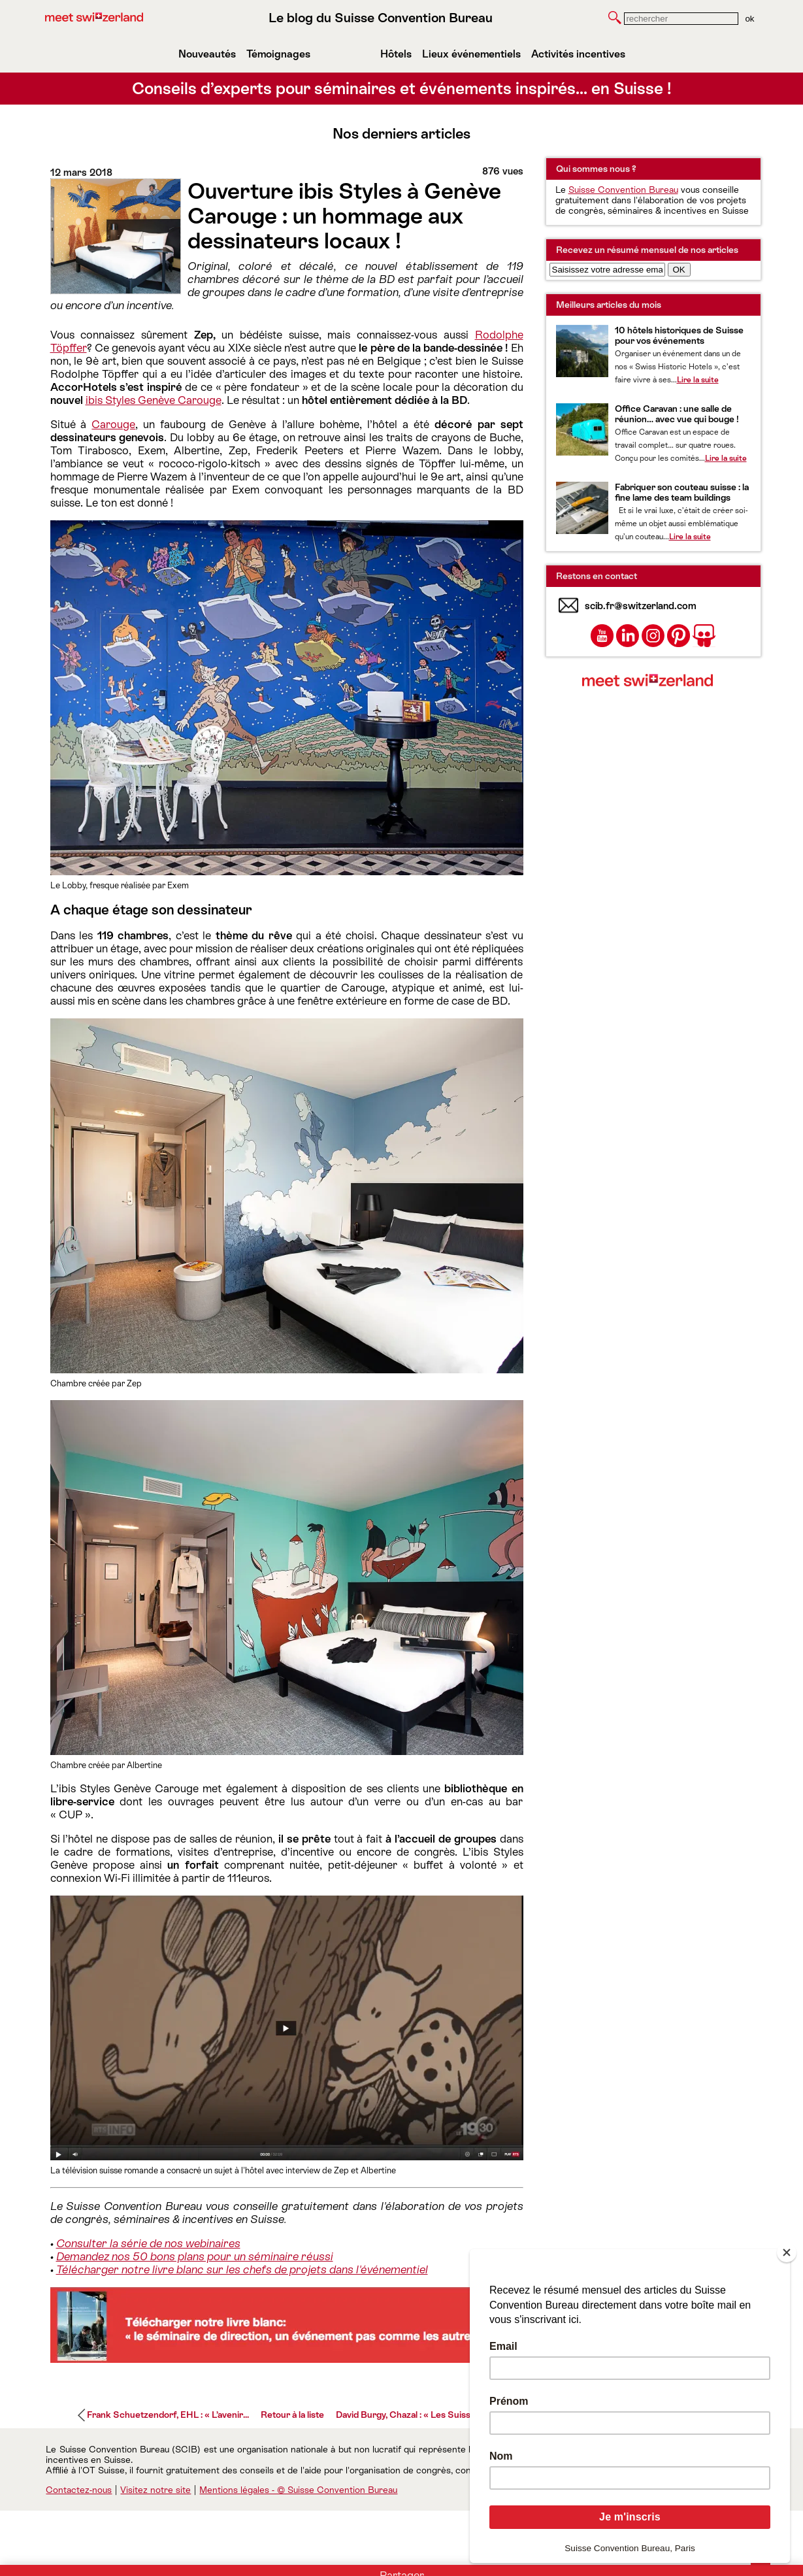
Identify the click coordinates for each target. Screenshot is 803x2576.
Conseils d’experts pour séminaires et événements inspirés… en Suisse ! (402, 88)
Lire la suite (698, 379)
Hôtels (396, 54)
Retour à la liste (292, 2414)
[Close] (786, 2252)
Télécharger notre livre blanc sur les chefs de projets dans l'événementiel (242, 2269)
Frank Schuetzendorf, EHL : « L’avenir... (168, 2414)
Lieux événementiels (471, 54)
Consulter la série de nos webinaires (148, 2243)
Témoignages (278, 54)
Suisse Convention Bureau (623, 189)
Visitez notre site (155, 2489)
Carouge (113, 424)
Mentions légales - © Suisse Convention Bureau (298, 2489)
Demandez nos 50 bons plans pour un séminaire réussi (194, 2256)
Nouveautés (207, 54)
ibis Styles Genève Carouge (153, 400)
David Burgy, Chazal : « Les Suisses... (411, 2414)
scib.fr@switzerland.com (640, 605)
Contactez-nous (79, 2489)
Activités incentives (578, 54)
